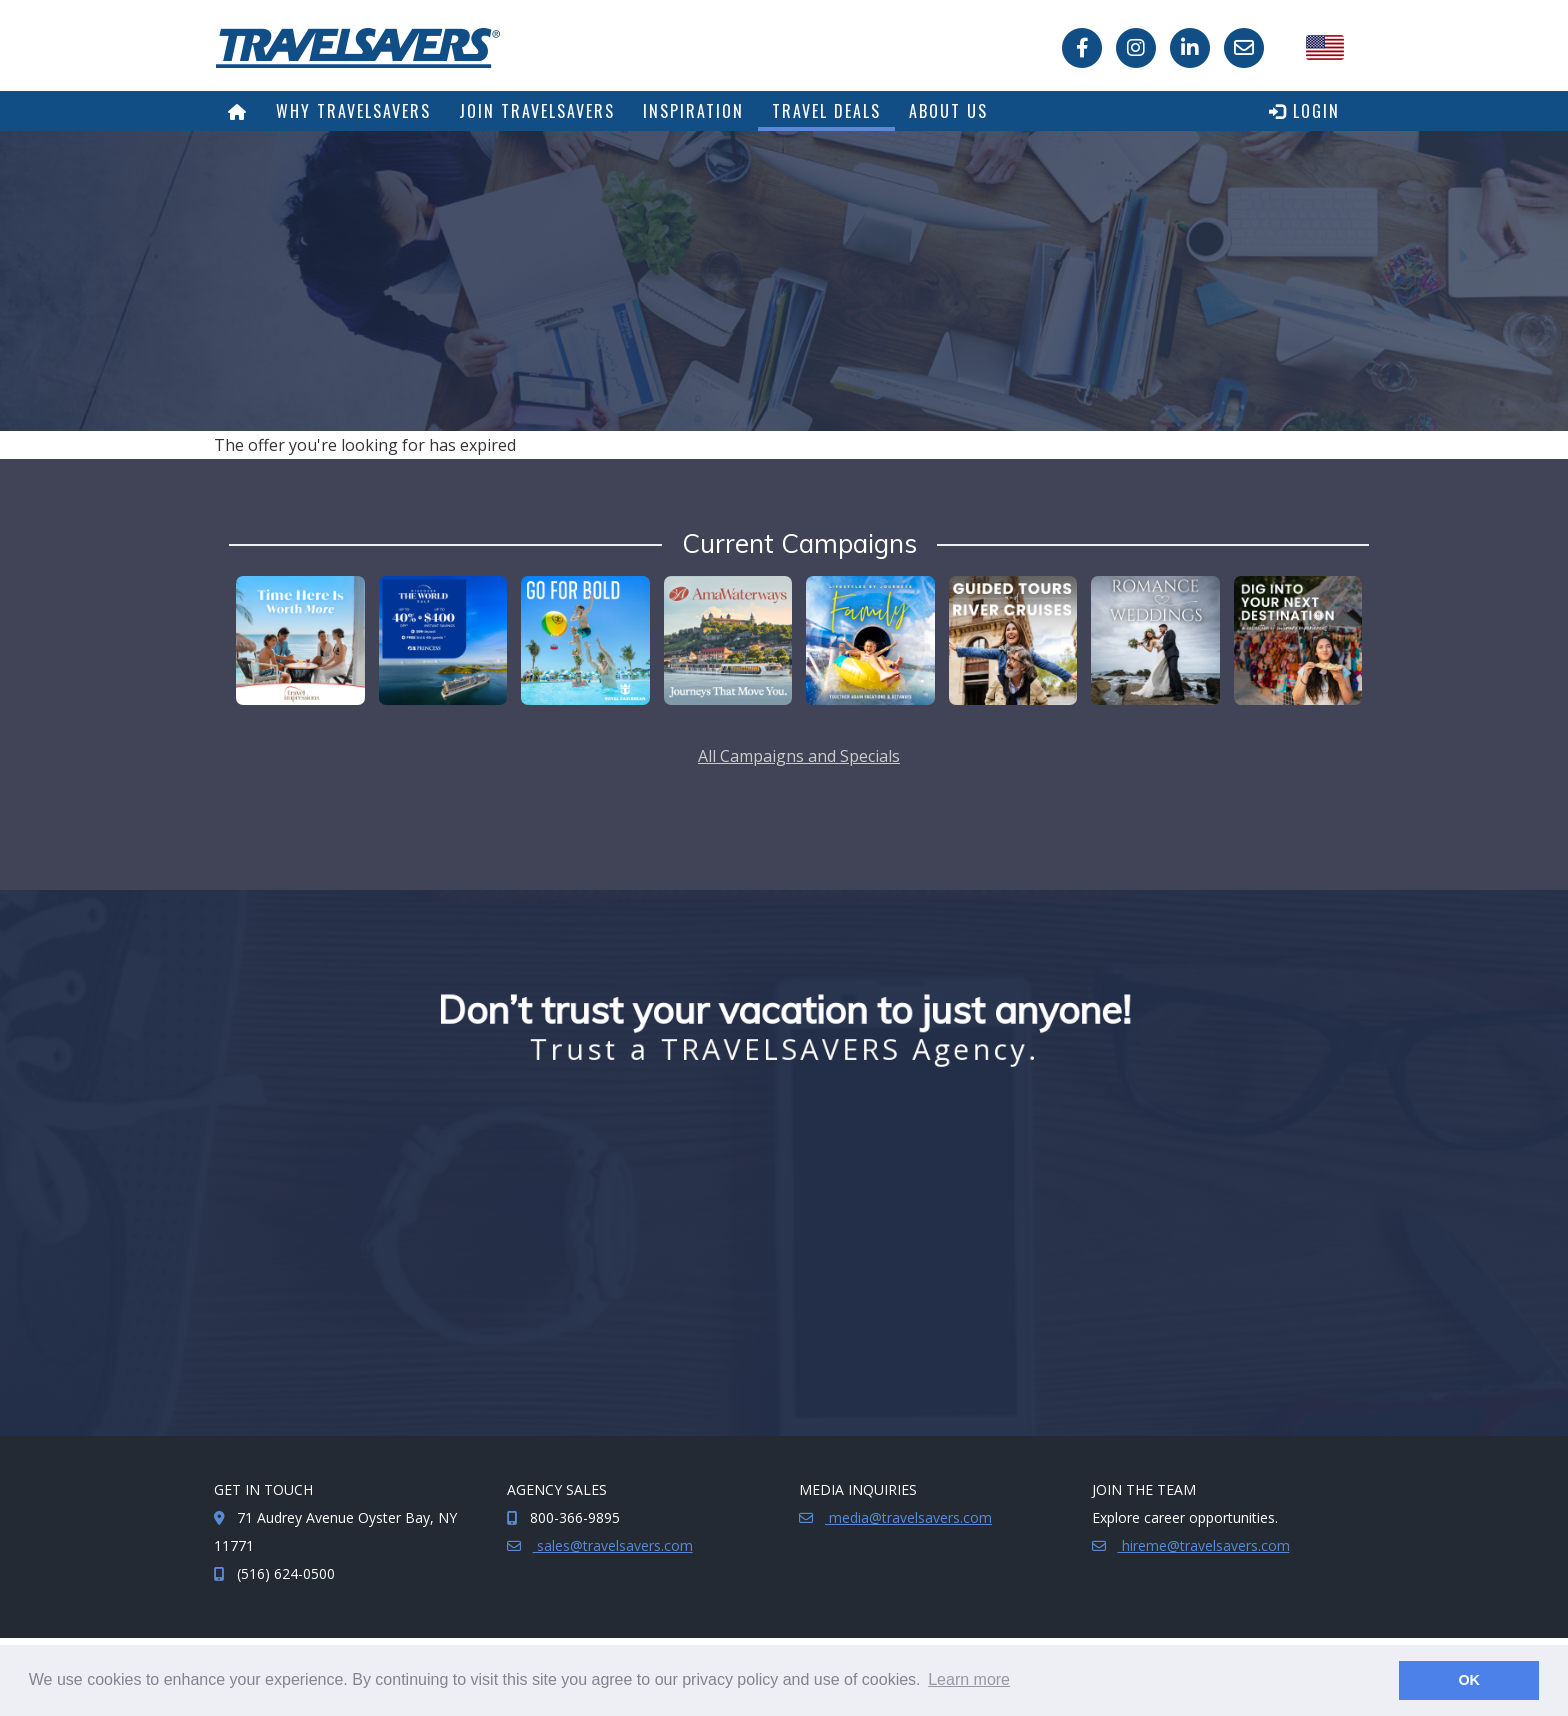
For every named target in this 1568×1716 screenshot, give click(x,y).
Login (1304, 111)
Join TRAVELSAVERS (537, 111)
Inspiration (693, 111)
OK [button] (1469, 1680)
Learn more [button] (969, 1679)
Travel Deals (826, 111)
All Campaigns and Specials (799, 756)
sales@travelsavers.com (613, 1545)
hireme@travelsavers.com (1204, 1545)
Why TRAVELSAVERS (353, 111)
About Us (948, 111)
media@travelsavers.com (908, 1517)
